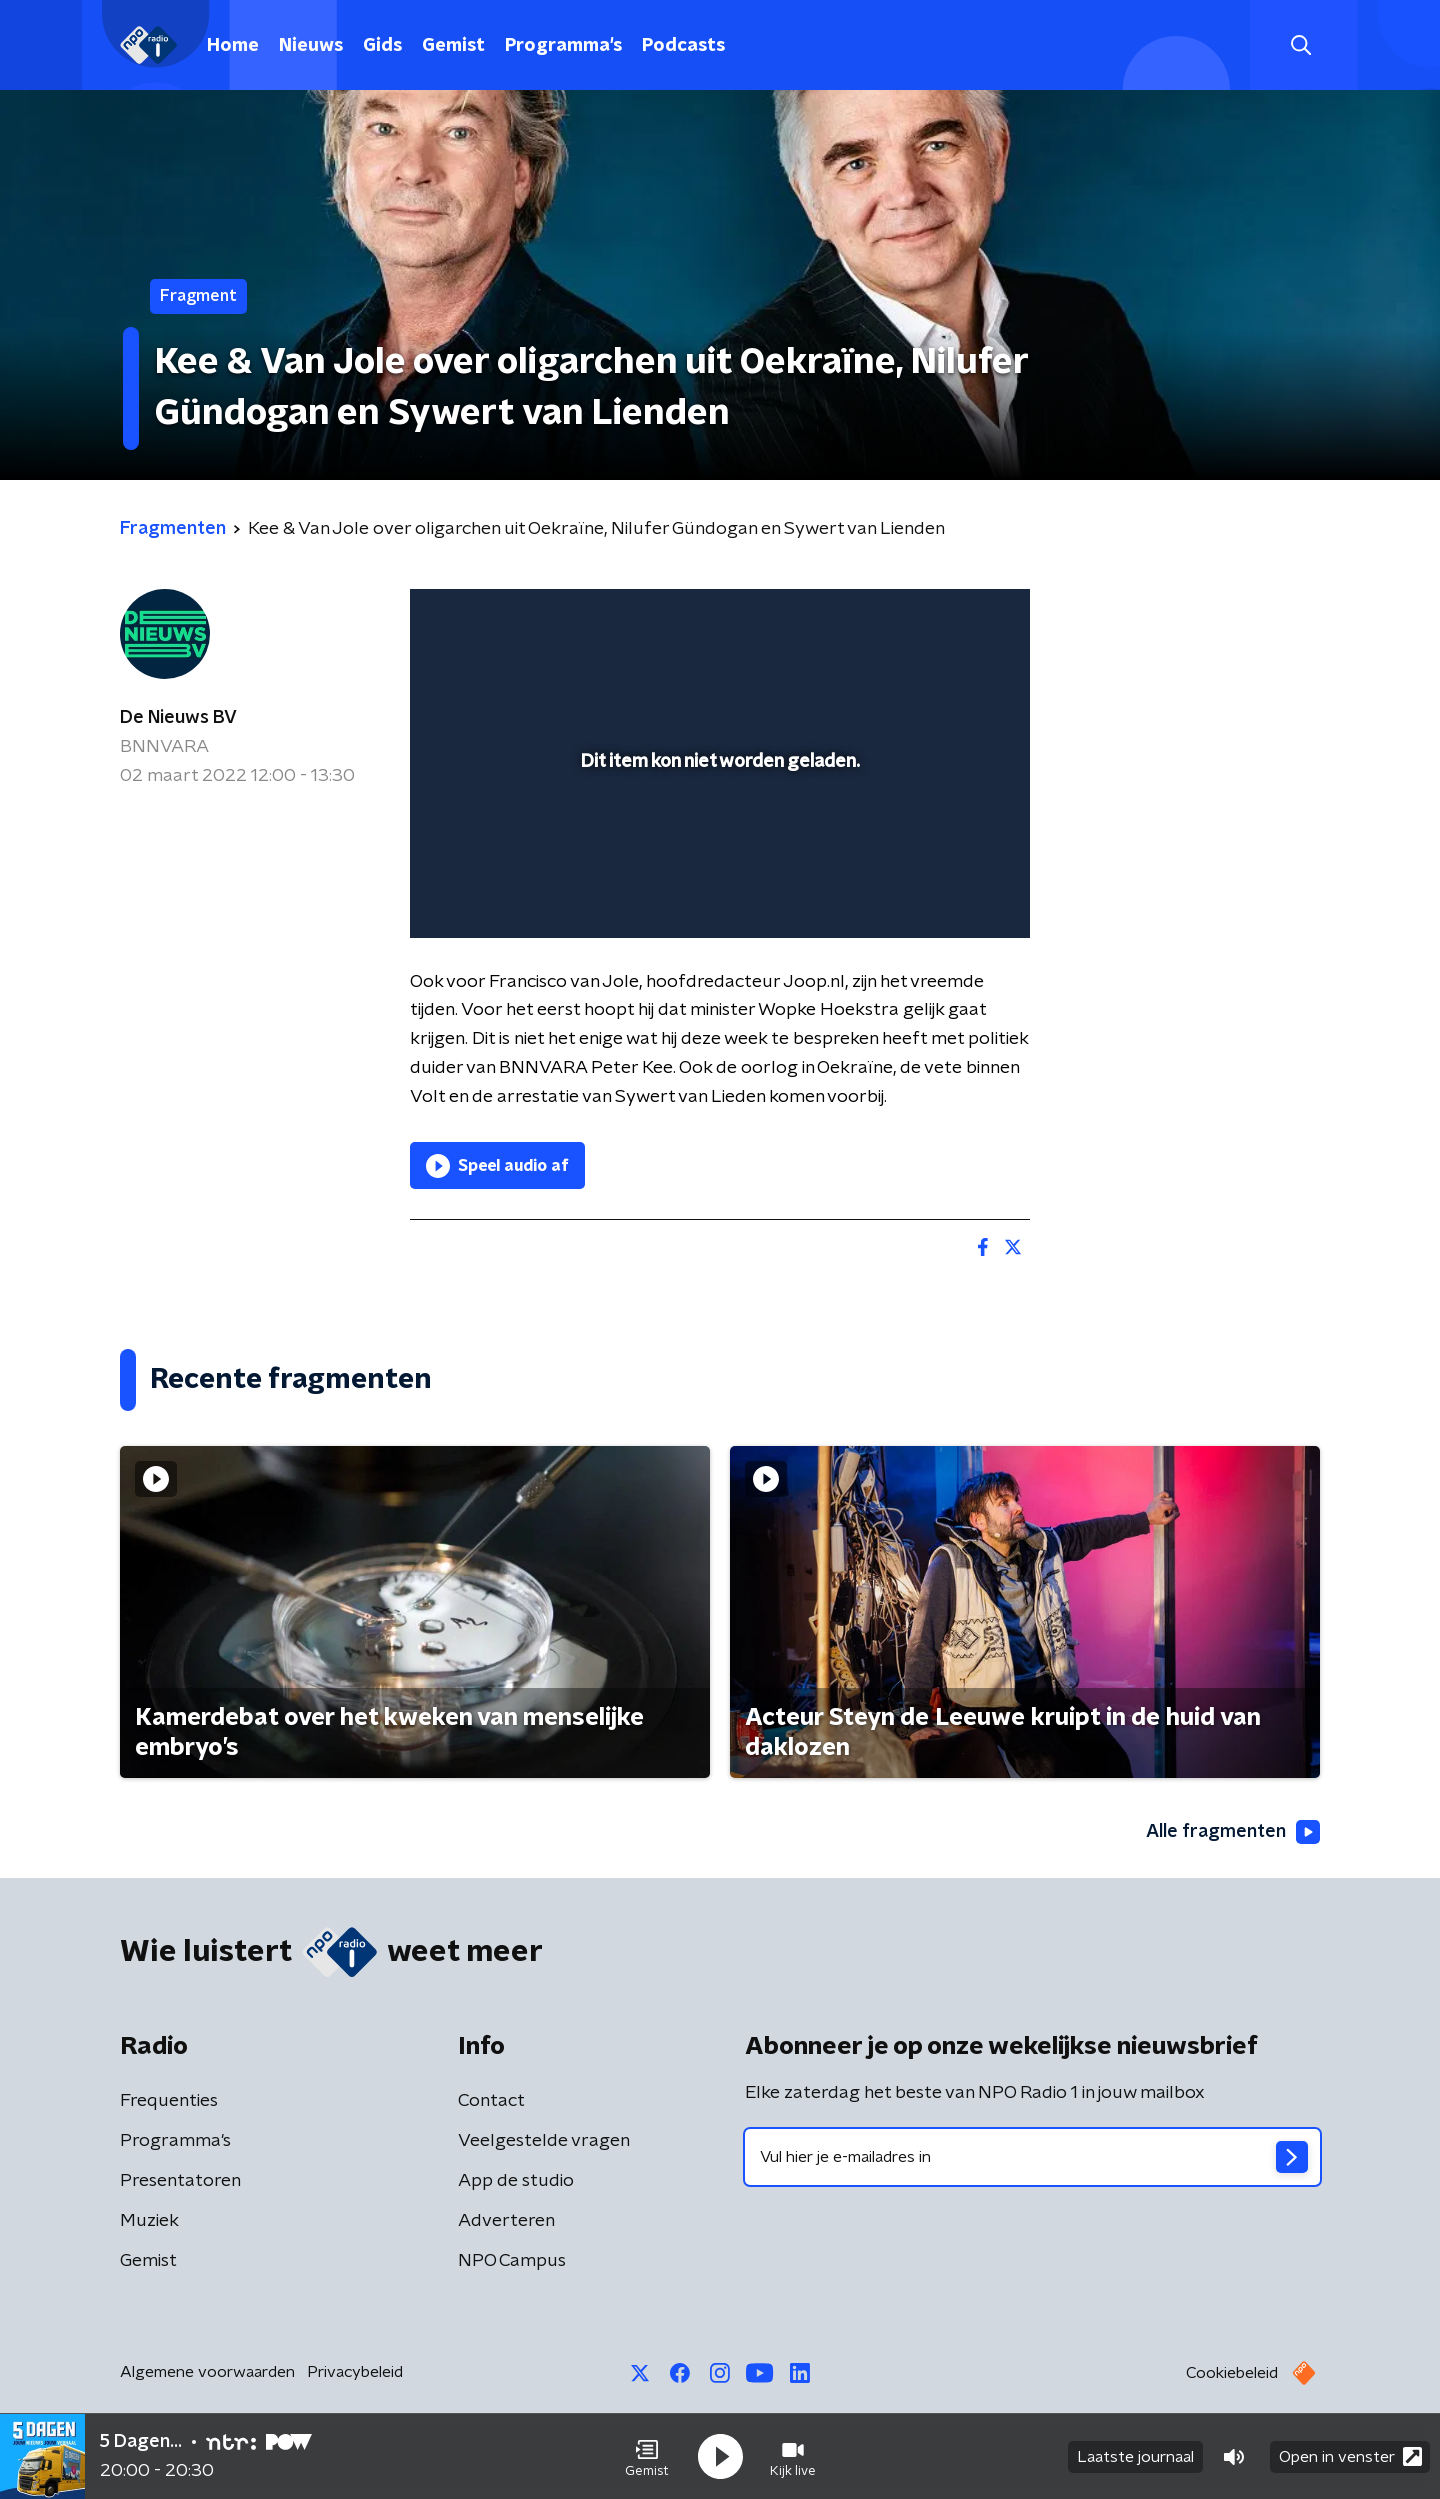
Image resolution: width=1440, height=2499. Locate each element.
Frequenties (169, 2101)
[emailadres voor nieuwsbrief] (1032, 2157)
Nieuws (311, 46)
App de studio (516, 2181)
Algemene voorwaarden (207, 2372)
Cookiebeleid (1232, 2373)
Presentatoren (180, 2181)
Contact (491, 2101)
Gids (382, 46)
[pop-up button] (940, 894)
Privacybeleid (355, 2372)
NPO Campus (512, 2261)
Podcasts (683, 46)
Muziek (149, 2221)
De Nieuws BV (178, 718)
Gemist (453, 46)
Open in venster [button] (1350, 2456)
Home (233, 46)
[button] (647, 2457)
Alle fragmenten (1233, 1832)
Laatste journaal (1135, 2457)
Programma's (563, 46)
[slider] (717, 840)
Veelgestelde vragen (544, 2141)
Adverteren (506, 2221)
